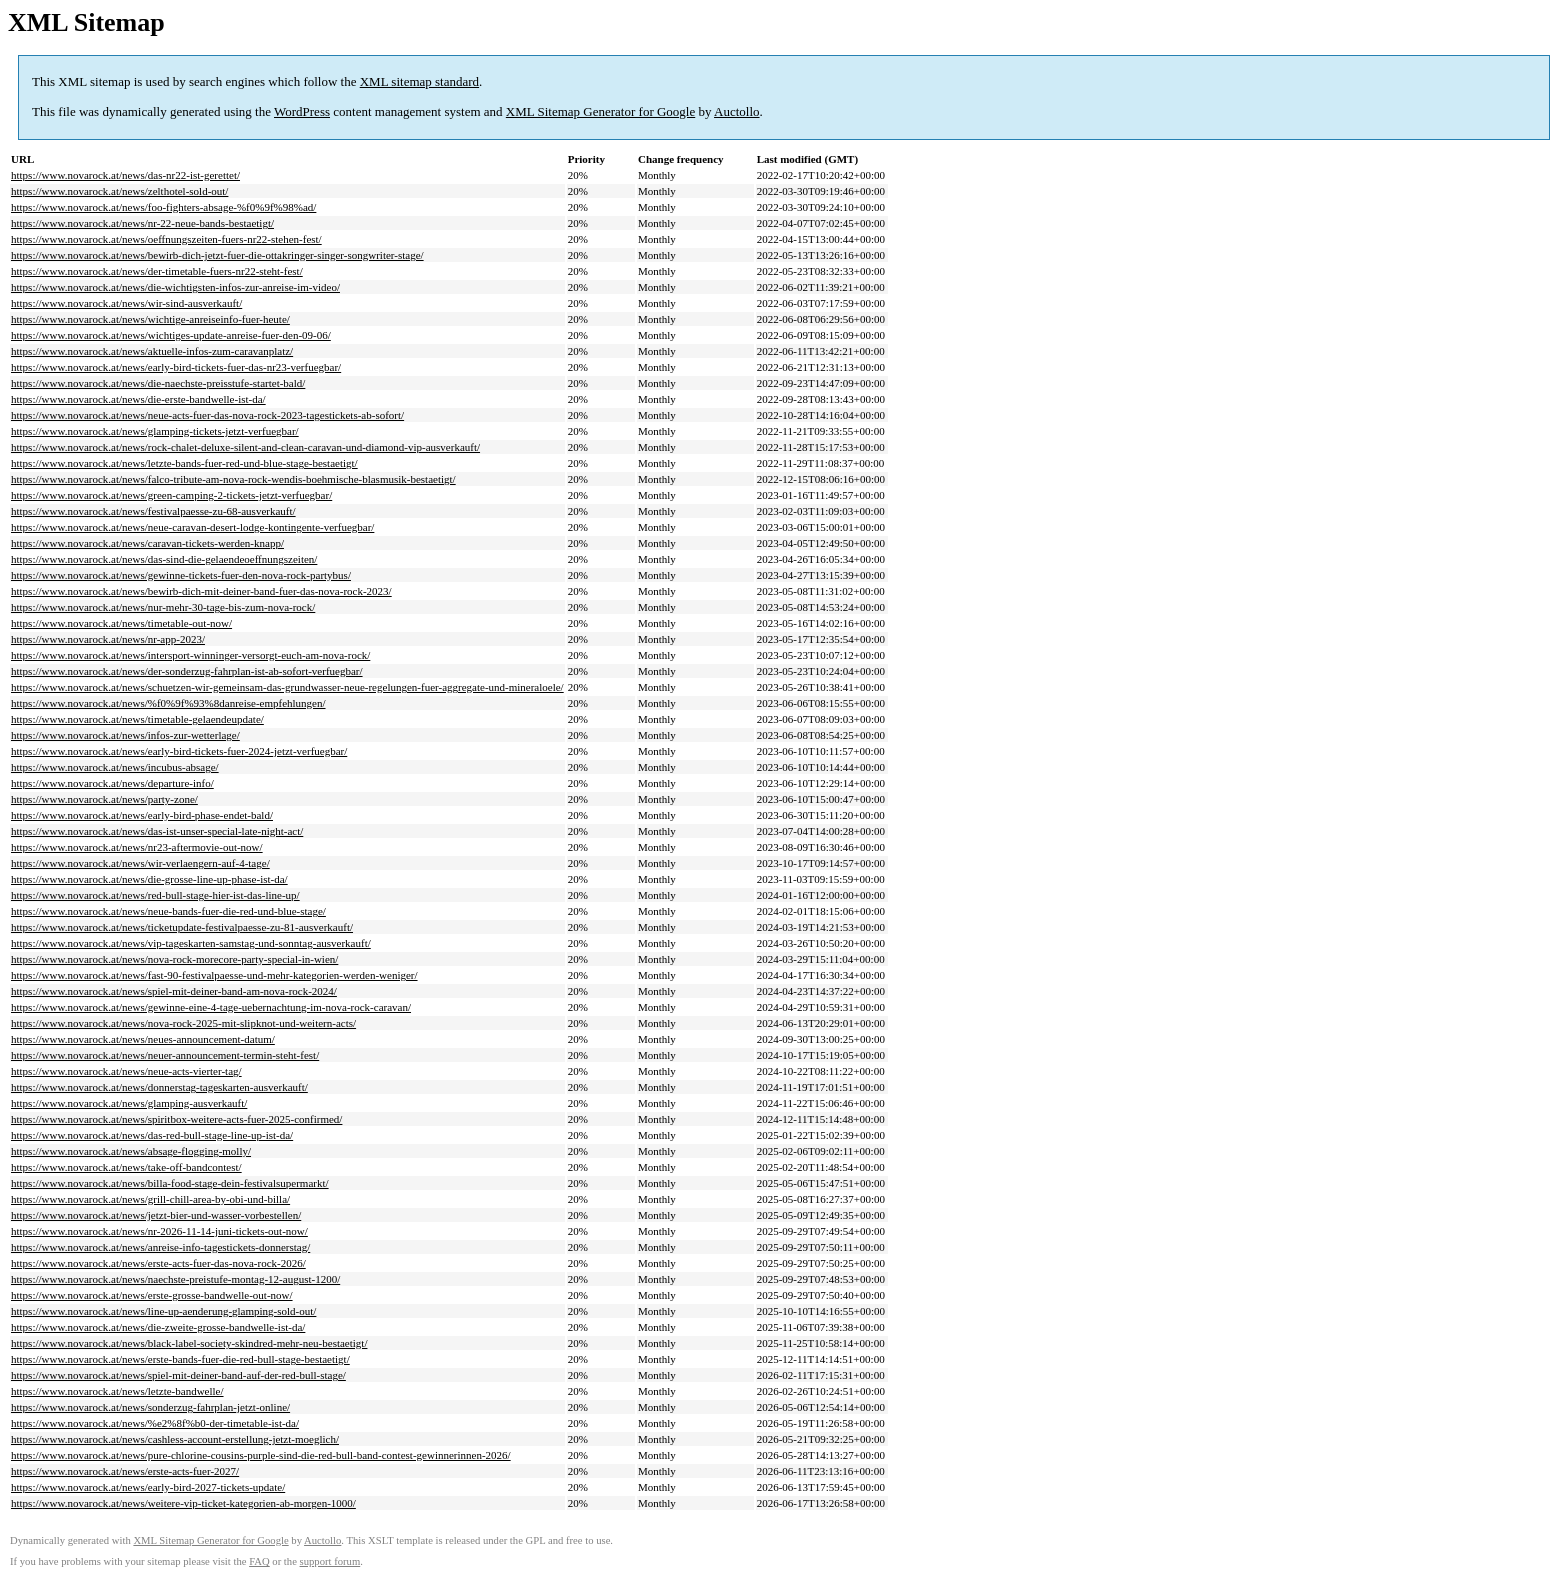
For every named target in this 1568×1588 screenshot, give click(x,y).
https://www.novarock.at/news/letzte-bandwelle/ (117, 1391)
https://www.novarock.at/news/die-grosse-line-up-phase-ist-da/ (149, 879)
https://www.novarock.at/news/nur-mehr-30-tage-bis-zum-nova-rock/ (163, 607)
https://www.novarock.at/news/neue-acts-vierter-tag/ (126, 1071)
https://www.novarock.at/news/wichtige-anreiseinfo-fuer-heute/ (150, 319)
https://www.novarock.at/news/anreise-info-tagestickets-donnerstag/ (160, 1247)
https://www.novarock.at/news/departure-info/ (112, 783)
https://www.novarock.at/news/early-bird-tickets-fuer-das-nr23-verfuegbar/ (176, 367)
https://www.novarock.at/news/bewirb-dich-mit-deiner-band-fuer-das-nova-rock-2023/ (201, 591)
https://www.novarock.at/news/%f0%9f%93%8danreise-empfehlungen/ (168, 703)
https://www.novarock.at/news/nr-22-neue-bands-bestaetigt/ (142, 223)
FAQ (259, 1561)
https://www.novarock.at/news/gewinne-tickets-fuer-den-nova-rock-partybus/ (181, 575)
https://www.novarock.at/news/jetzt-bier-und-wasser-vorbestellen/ (156, 1215)
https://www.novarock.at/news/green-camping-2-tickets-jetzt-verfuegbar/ (171, 495)
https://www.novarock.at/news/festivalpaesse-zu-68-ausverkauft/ (153, 511)
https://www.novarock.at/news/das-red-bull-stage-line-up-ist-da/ (152, 1135)
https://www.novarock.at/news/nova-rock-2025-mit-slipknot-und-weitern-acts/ (183, 1023)
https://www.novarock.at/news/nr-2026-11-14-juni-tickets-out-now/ (159, 1231)
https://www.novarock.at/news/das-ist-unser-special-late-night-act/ (157, 831)
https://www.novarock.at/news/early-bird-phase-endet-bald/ (142, 815)
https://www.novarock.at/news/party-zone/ (104, 799)
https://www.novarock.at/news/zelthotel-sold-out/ (119, 191)
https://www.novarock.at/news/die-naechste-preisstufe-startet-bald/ (158, 383)
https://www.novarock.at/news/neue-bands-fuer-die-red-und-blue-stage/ (168, 911)
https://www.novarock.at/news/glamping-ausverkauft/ (129, 1103)
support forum (330, 1561)
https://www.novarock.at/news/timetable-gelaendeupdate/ (137, 719)
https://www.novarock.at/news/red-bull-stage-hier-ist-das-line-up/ (155, 895)
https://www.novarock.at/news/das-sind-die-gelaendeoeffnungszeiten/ (164, 559)
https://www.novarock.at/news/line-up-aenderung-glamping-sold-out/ (163, 1311)
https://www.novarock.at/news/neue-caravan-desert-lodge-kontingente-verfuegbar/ (192, 527)
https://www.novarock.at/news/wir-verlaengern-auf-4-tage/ (140, 863)
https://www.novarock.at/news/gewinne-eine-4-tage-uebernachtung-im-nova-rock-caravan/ (211, 1007)
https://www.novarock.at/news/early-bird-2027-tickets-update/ (148, 1487)
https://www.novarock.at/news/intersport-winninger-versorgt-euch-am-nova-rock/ (190, 655)
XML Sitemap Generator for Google (600, 111)
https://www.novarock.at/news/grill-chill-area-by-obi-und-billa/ (150, 1199)
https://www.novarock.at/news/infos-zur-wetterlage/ (125, 735)
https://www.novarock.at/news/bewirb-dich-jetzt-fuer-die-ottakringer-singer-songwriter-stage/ (217, 255)
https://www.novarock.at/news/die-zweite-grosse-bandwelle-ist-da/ (158, 1327)
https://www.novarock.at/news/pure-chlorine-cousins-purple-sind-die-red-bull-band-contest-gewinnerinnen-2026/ (261, 1455)
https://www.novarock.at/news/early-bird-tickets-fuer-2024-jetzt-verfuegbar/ (179, 751)
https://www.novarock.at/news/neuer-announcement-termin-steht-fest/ (165, 1055)
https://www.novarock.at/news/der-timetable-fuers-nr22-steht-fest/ (157, 271)
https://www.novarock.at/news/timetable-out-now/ (121, 623)
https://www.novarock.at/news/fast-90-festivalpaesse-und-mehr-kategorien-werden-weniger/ (214, 975)
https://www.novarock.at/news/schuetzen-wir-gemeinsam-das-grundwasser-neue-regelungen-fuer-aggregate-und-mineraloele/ (287, 687)
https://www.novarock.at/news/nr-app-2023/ (108, 639)
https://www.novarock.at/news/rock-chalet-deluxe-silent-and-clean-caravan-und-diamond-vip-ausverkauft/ (245, 447)
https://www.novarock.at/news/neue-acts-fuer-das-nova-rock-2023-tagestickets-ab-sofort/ (207, 415)
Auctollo (737, 111)
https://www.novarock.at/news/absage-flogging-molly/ (131, 1151)
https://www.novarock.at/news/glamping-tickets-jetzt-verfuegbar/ (155, 431)
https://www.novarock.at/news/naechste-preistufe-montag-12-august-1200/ (175, 1279)
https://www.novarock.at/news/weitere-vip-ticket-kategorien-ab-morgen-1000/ (183, 1503)
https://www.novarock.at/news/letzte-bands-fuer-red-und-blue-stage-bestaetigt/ (184, 463)
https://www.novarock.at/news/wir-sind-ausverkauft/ (126, 303)
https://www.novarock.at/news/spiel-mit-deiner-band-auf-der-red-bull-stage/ (178, 1375)
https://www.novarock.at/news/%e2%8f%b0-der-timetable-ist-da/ (155, 1423)
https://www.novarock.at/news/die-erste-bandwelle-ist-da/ (138, 399)
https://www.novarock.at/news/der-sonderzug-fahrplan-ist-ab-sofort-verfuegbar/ (187, 671)
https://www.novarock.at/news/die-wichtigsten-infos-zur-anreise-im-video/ (175, 287)
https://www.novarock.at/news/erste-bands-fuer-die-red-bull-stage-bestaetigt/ (180, 1359)
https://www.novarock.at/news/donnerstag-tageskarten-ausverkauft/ (159, 1087)
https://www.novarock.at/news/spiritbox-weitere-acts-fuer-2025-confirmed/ (176, 1119)
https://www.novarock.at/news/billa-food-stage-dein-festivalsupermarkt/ (170, 1183)
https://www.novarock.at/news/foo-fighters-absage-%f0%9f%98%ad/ (163, 207)
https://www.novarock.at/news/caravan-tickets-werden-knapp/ (147, 543)
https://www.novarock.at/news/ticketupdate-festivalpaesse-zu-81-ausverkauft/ (182, 927)
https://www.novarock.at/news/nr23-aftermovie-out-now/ (137, 847)
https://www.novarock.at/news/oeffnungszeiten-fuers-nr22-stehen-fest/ (166, 239)
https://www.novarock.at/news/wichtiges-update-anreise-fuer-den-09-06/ (171, 335)
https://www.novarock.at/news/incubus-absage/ (115, 767)
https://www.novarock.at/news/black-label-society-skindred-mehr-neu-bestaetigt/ (189, 1343)
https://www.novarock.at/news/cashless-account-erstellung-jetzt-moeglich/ (175, 1439)
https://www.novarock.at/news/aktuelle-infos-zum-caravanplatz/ (152, 351)
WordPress (302, 111)
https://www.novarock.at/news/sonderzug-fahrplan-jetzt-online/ (150, 1407)
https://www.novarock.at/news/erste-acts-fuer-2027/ (125, 1471)
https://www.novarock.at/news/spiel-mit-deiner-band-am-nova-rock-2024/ (174, 991)
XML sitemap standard (419, 81)
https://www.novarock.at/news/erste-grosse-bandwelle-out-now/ (152, 1295)
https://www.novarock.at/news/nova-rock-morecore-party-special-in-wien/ (174, 959)
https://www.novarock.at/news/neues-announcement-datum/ (143, 1039)
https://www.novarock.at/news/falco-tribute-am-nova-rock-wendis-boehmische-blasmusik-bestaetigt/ (233, 479)
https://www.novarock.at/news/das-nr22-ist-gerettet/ (125, 175)
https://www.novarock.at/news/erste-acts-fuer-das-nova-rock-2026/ (158, 1263)
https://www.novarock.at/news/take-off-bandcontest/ (126, 1167)
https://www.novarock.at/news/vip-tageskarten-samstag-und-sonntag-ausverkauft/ (191, 943)
